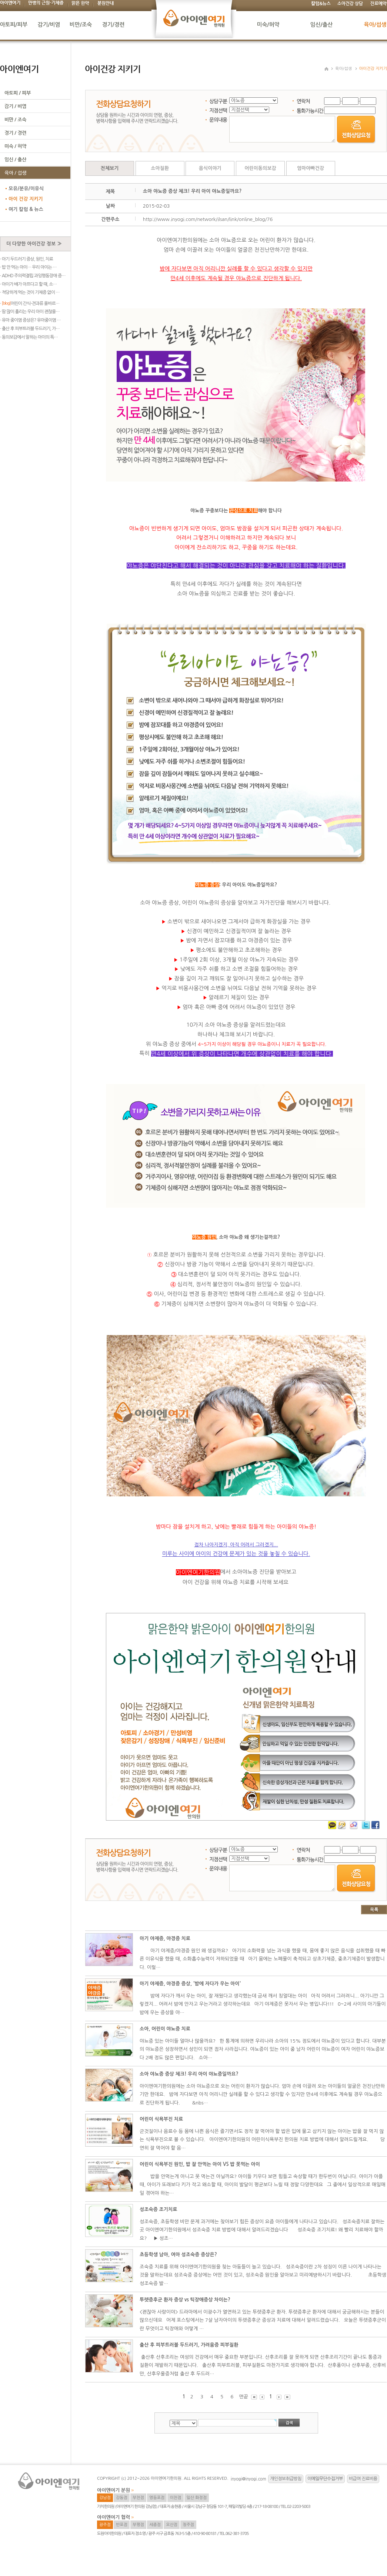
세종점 (155, 2525)
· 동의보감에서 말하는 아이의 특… (29, 337)
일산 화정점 (197, 2498)
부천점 (138, 2498)
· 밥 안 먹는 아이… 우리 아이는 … (28, 267)
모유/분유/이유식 (26, 188)
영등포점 (156, 2498)
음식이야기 (210, 168)
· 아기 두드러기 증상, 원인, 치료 (26, 259)
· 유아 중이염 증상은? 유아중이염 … (30, 320)
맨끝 (243, 2396)
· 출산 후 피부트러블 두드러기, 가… (30, 328)
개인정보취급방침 (285, 2478)
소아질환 (160, 168)
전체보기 (110, 168)
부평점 (138, 2525)
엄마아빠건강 (310, 168)
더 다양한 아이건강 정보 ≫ (34, 243)
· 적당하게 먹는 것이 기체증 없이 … (30, 292)
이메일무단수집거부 (325, 2478)
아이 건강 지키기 (26, 199)
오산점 (171, 2525)
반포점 (121, 2525)
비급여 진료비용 (363, 2478)
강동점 (121, 2498)
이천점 (175, 2498)
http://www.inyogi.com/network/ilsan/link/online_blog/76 (208, 219)
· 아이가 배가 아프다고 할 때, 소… (28, 284)
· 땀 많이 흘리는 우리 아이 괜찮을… (30, 311)
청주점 (188, 2525)
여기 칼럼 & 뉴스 (26, 209)
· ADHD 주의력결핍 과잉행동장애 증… (32, 276)
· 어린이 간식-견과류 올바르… (29, 303)
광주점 (105, 2525)
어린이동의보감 (260, 168)
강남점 (105, 2498)
